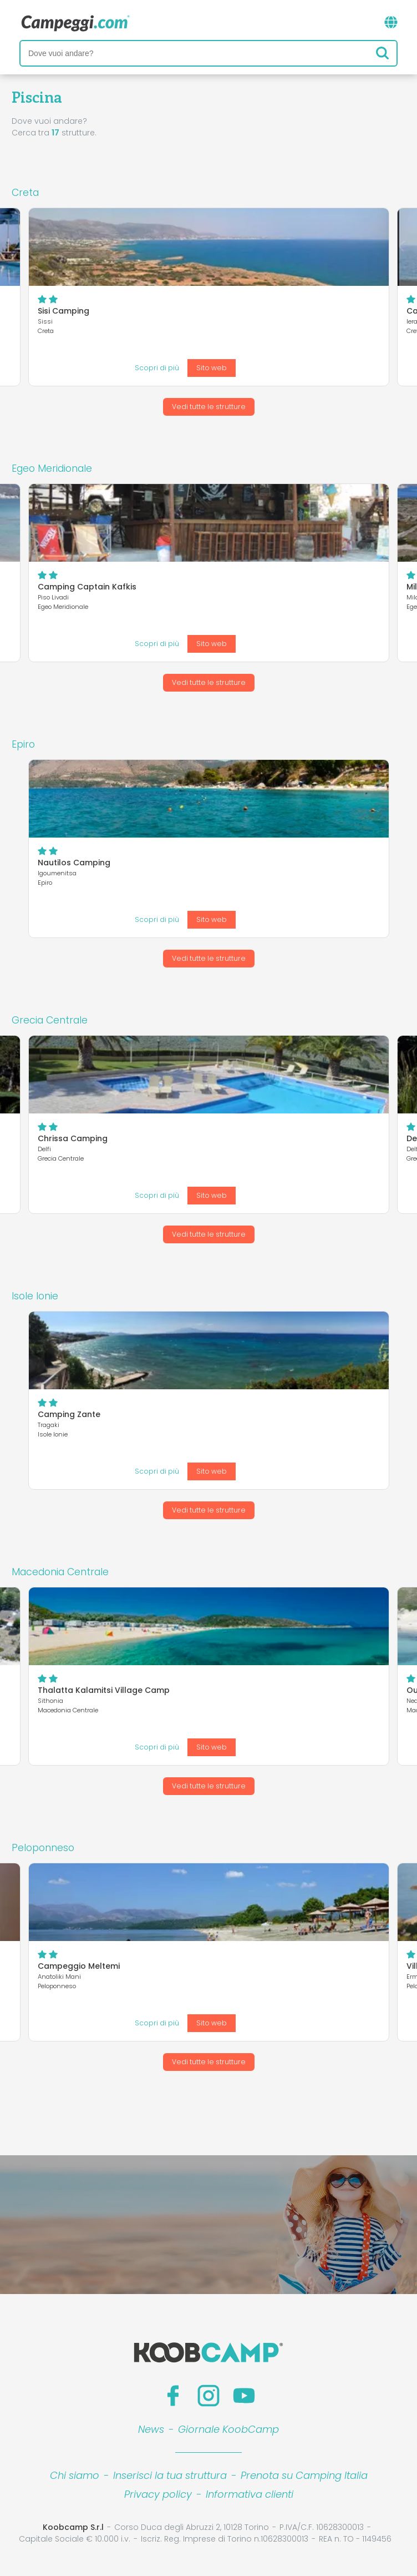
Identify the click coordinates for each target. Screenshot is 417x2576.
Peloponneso (43, 1847)
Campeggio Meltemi (79, 1966)
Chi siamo (74, 2475)
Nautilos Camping (74, 862)
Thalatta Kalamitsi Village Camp (104, 1690)
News (151, 2429)
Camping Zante (69, 1414)
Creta (25, 192)
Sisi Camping (63, 310)
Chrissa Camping (73, 1138)
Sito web (211, 367)
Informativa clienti (249, 2494)
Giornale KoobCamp (228, 2429)
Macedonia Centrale (60, 1572)
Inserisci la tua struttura (170, 2475)
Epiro (23, 744)
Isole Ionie (35, 1296)
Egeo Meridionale (52, 468)
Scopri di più (157, 367)
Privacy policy (158, 2494)
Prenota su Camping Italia (304, 2475)
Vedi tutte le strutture (209, 406)
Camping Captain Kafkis (87, 586)
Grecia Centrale (50, 1020)
